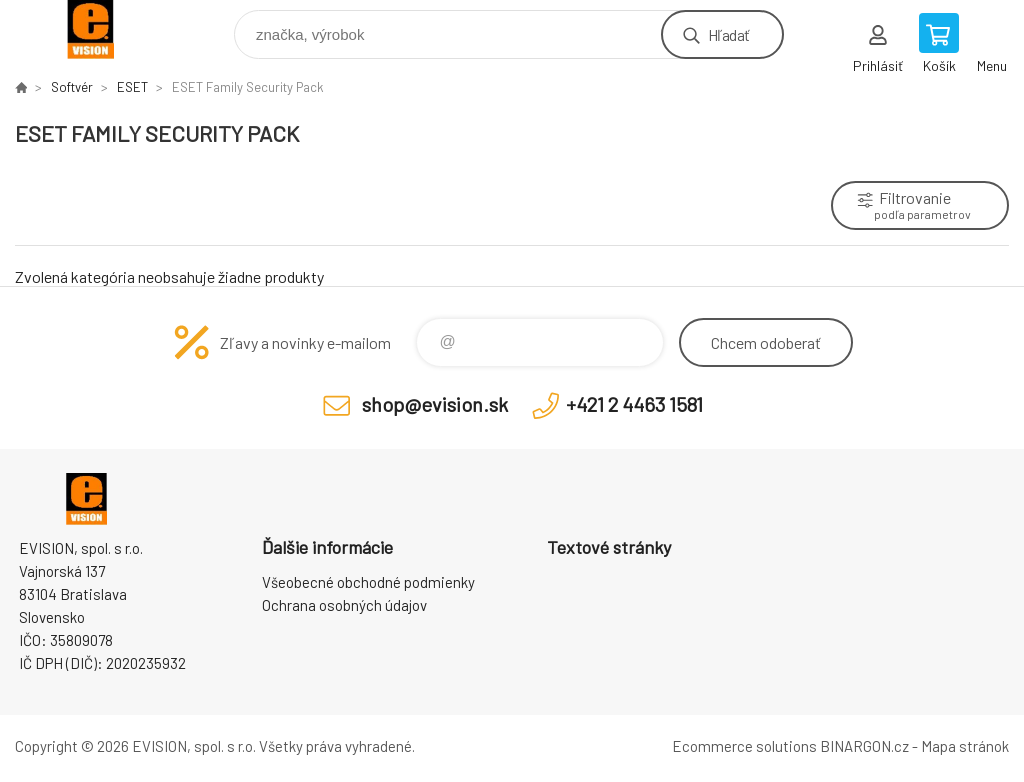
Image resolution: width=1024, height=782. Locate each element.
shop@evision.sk (435, 404)
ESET (132, 87)
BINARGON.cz (864, 746)
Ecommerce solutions (744, 746)
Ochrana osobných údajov (344, 605)
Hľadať (728, 34)
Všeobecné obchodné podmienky (368, 582)
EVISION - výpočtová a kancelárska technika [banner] (103, 29)
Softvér (72, 87)
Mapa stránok (965, 746)
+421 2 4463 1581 (634, 404)
